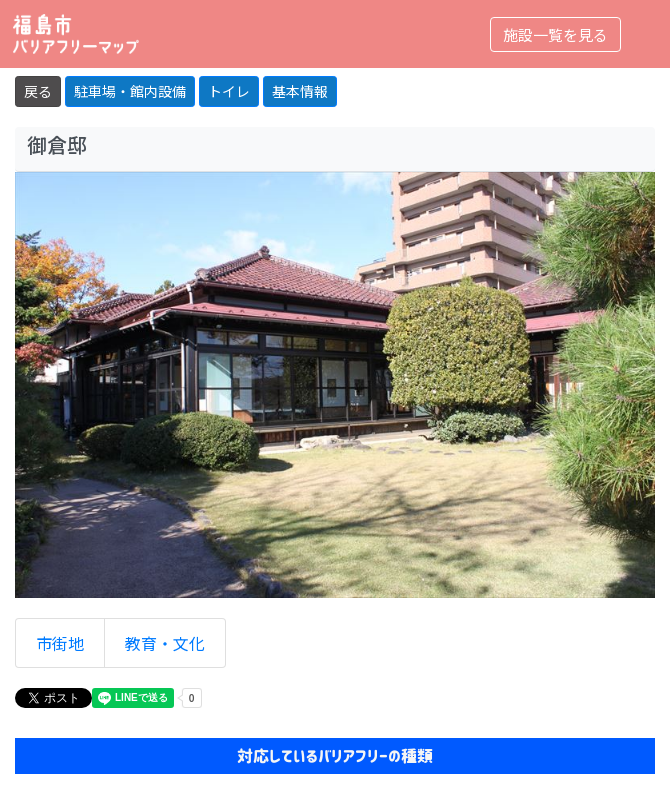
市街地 (60, 643)
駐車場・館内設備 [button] (130, 91)
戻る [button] (38, 91)
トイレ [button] (229, 91)
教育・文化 (165, 643)
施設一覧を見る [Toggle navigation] (555, 34)
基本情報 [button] (300, 91)
